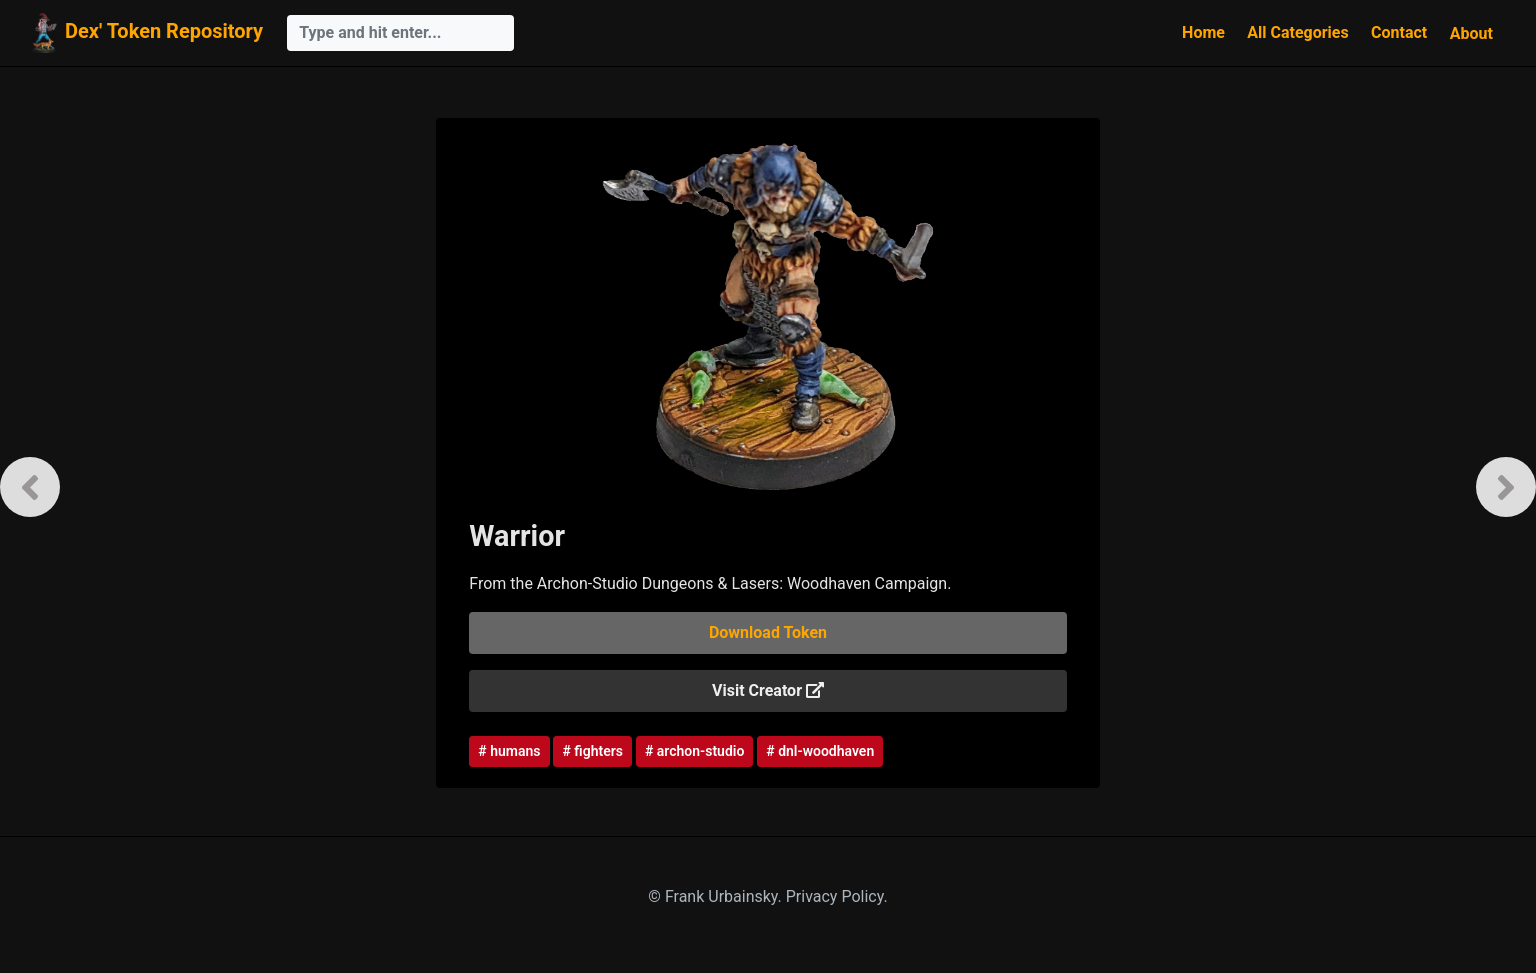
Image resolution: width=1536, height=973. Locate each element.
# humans (509, 751)
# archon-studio (694, 751)
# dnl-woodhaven (820, 751)
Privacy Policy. (837, 896)
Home (1203, 32)
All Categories (1297, 32)
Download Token (768, 632)
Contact (1399, 32)
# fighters (592, 751)
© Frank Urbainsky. (716, 896)
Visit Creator (768, 690)
